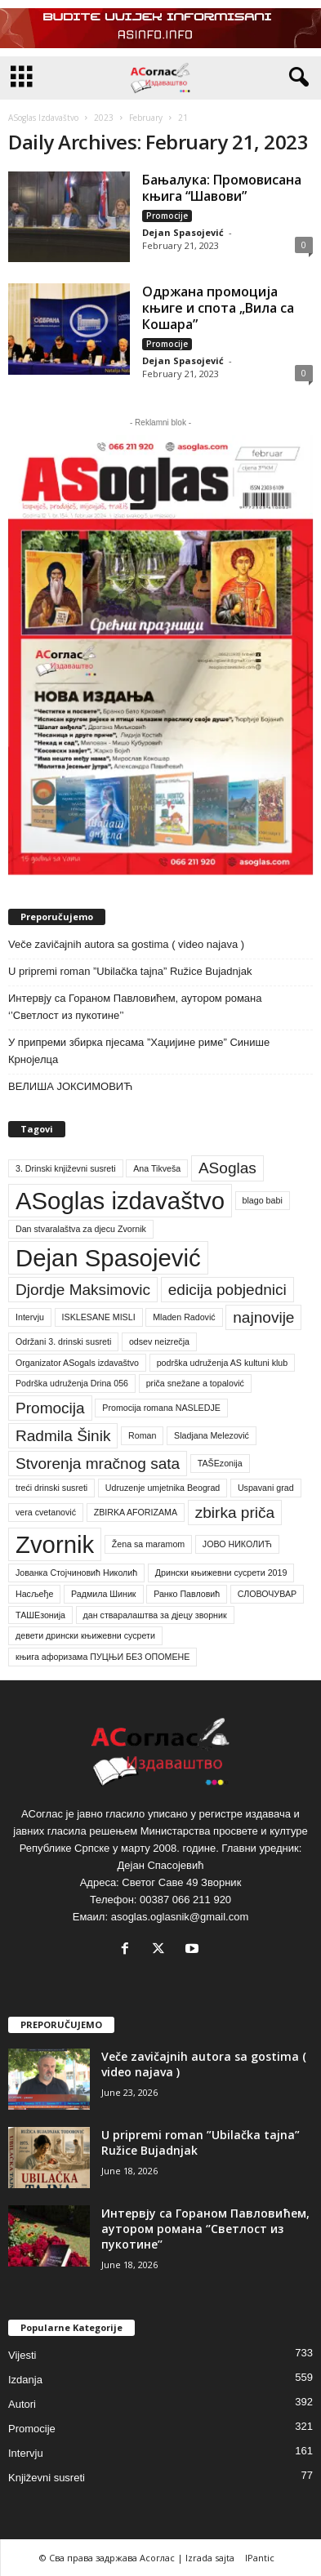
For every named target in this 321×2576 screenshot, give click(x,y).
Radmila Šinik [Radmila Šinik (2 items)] (63, 1435)
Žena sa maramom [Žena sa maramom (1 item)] (148, 1544)
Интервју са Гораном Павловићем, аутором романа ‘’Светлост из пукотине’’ (134, 1006)
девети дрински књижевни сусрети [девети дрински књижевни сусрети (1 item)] (85, 1635)
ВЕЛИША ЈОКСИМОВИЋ (70, 1086)
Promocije (167, 215)
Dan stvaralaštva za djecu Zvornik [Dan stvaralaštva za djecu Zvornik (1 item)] (81, 1229)
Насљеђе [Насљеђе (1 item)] (34, 1594)
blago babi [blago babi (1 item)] (263, 1200)
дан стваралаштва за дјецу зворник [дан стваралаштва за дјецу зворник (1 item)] (155, 1615)
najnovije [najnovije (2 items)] (263, 1317)
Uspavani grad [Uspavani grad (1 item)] (266, 1488)
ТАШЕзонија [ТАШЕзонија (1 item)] (40, 1615)
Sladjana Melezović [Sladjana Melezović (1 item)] (211, 1435)
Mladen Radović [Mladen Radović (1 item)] (184, 1317)
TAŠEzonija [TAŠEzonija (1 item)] (220, 1463)
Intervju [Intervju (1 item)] (30, 1317)
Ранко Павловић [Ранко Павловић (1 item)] (187, 1594)
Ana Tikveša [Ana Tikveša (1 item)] (157, 1168)
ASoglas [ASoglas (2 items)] (227, 1168)
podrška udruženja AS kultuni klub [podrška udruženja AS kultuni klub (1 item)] (222, 1363)
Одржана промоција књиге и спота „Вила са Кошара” (218, 308)
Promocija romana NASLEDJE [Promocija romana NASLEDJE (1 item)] (161, 1408)
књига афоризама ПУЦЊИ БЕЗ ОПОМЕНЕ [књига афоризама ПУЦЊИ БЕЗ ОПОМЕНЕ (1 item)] (102, 1657)
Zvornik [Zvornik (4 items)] (55, 1544)
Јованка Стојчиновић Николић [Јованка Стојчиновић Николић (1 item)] (76, 1572)
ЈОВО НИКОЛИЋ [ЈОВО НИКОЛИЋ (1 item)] (237, 1544)
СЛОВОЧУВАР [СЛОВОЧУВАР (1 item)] (267, 1594)
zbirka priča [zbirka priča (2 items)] (234, 1512)
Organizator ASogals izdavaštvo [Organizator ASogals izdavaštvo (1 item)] (77, 1363)
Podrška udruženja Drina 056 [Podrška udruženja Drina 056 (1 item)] (72, 1383)
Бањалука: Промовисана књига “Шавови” (221, 188)
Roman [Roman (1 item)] (142, 1435)
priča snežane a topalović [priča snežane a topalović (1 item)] (195, 1383)
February (146, 117)
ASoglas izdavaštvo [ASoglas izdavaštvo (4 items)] (120, 1200)
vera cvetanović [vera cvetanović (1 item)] (46, 1512)
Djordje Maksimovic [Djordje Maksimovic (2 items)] (83, 1289)
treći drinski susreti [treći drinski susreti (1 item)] (51, 1488)
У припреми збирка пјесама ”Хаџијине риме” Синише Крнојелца (139, 1051)
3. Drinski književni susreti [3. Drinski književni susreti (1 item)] (66, 1168)
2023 (104, 117)
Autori (22, 2404)
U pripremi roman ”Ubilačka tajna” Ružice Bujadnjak (130, 971)
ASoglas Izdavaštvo (43, 117)
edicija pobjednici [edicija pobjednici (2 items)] (227, 1289)
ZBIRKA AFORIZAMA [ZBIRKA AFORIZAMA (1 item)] (135, 1512)
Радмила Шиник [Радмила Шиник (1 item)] (103, 1594)
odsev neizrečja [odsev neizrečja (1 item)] (159, 1341)
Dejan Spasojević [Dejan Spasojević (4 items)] (108, 1257)
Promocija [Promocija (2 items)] (50, 1408)
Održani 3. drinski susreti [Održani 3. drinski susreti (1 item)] (63, 1341)
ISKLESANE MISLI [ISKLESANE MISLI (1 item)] (99, 1317)
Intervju (25, 2453)
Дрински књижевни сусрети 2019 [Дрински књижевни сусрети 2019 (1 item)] (221, 1572)
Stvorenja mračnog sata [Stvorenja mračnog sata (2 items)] (98, 1463)
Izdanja (25, 2380)
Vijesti (22, 2355)
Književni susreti (46, 2477)
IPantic (259, 2558)
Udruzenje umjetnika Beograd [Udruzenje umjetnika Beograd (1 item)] (162, 1488)
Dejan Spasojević (183, 232)
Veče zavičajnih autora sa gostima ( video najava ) (126, 944)
